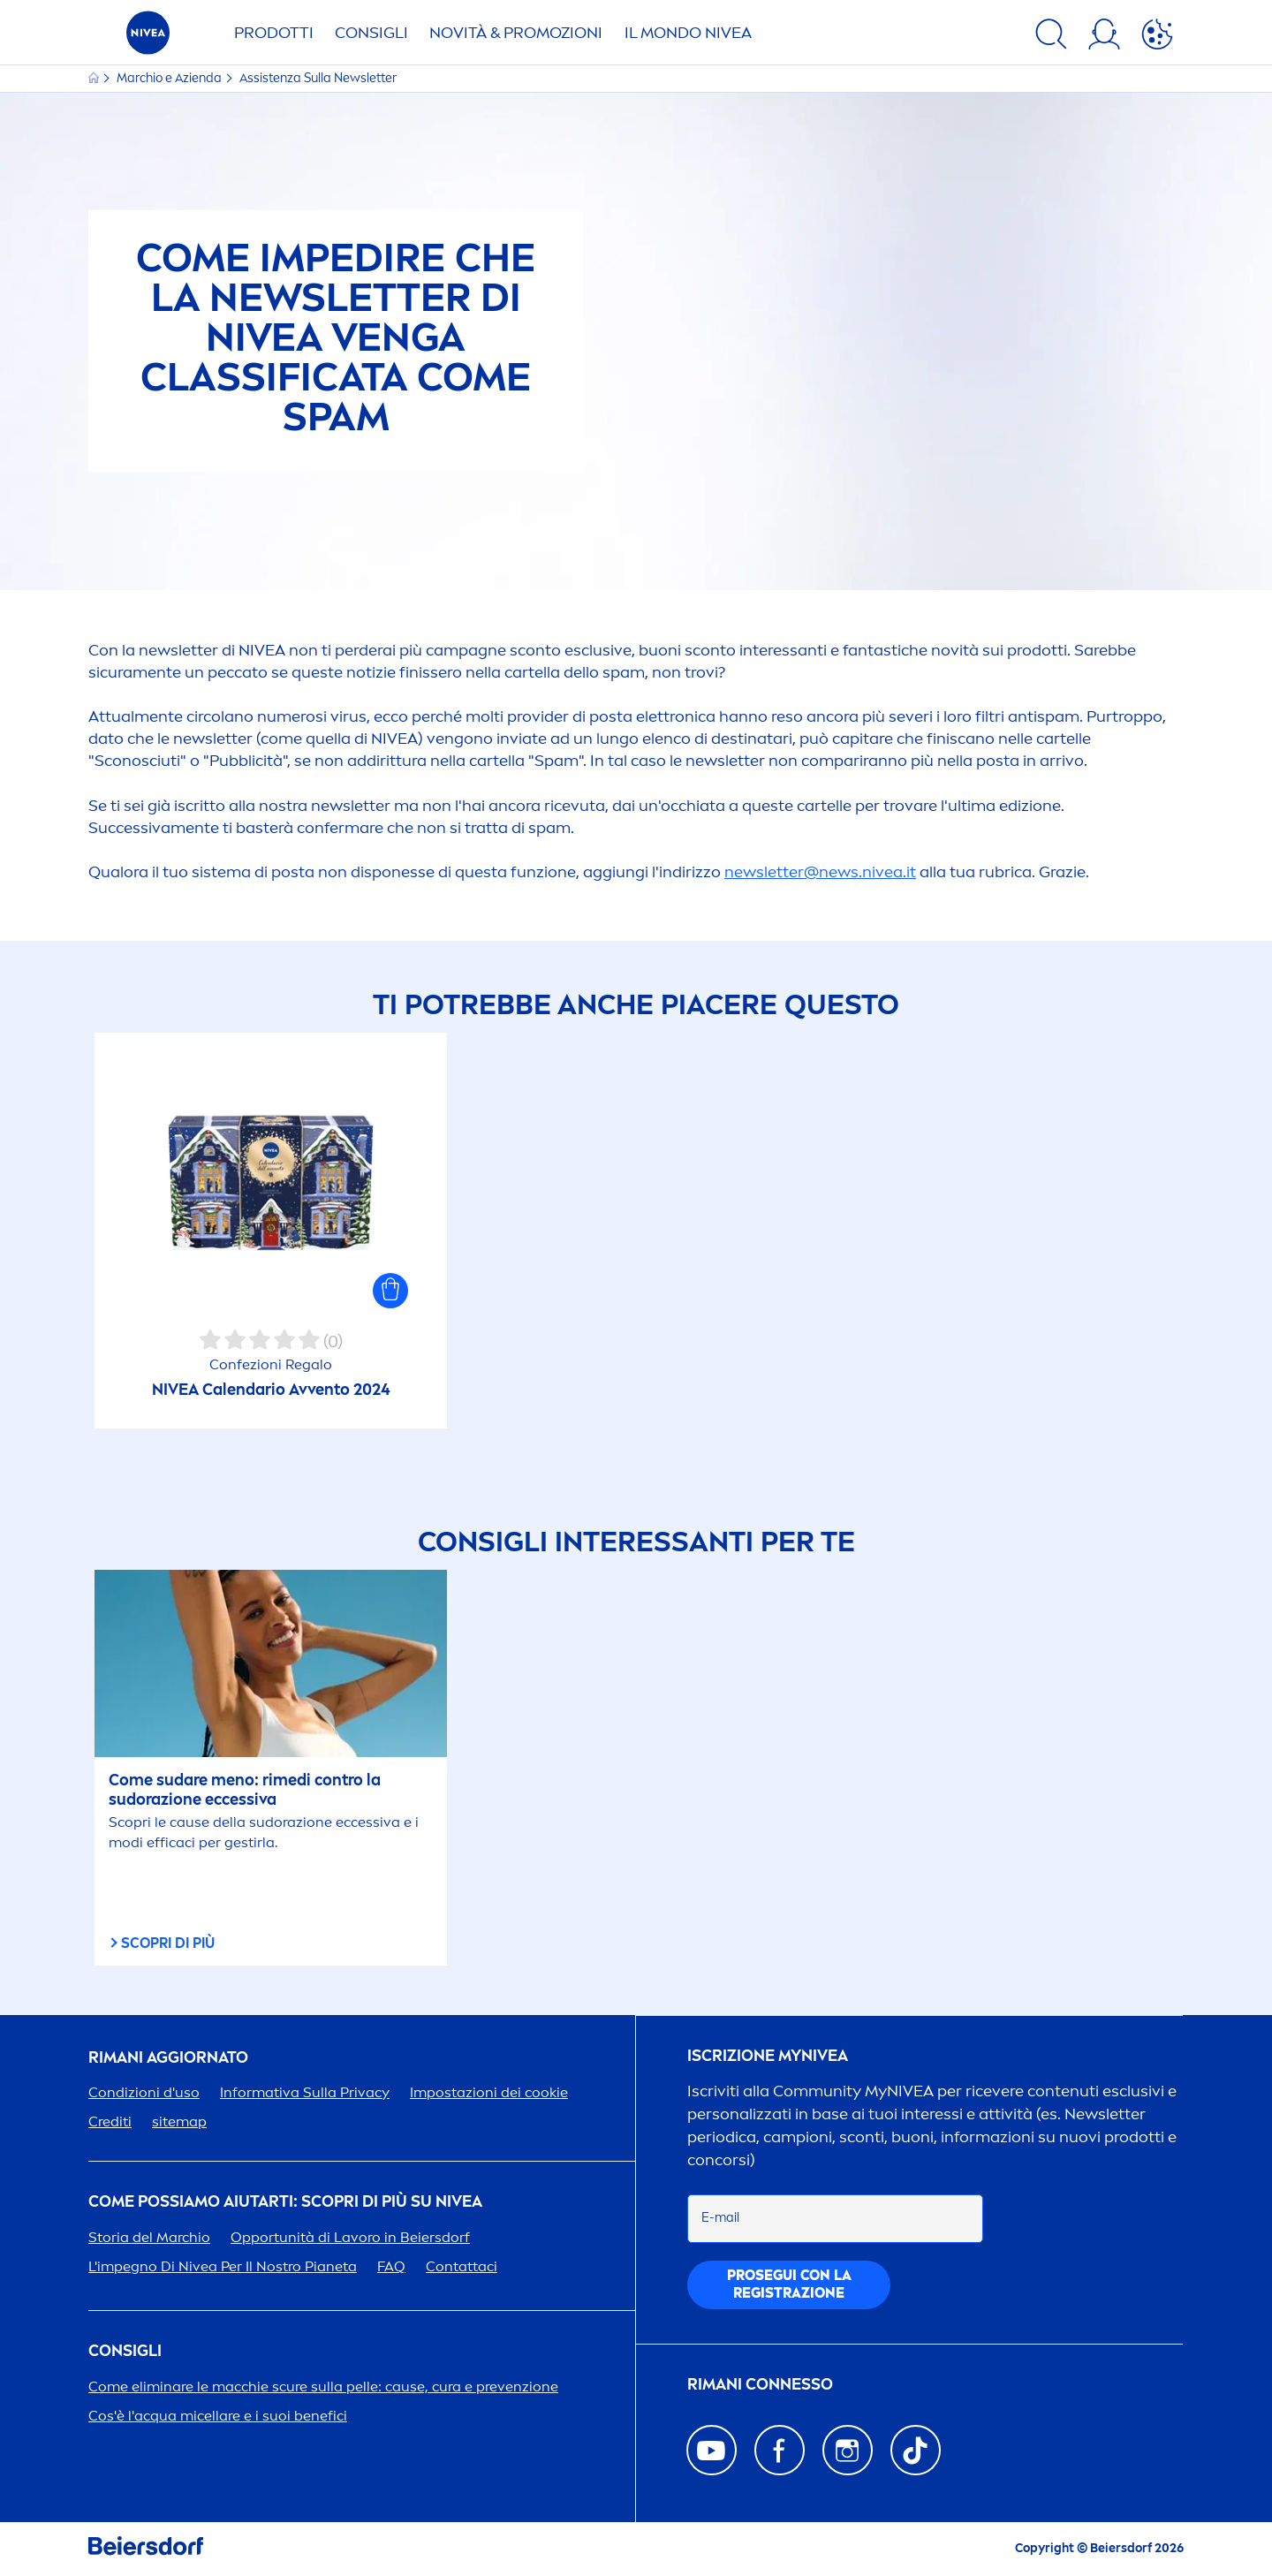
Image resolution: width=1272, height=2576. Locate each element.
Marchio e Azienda (170, 78)
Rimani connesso (760, 2384)
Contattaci (461, 2266)
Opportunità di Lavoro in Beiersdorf (350, 2237)
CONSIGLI (371, 32)
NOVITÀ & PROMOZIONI (515, 32)
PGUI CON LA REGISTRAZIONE (789, 2284)
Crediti (110, 2121)
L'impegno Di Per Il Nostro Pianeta (222, 2266)
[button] (390, 1290)
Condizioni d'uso (144, 2092)
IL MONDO (688, 32)
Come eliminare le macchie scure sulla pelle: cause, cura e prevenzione (323, 2386)
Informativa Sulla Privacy (305, 2092)
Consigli (125, 2351)
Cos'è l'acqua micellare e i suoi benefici (217, 2415)
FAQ (391, 2266)
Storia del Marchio (149, 2237)
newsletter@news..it (820, 872)
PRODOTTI (274, 32)
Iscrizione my (767, 2056)
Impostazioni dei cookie (489, 2092)
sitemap (179, 2121)
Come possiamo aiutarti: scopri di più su (285, 2202)
